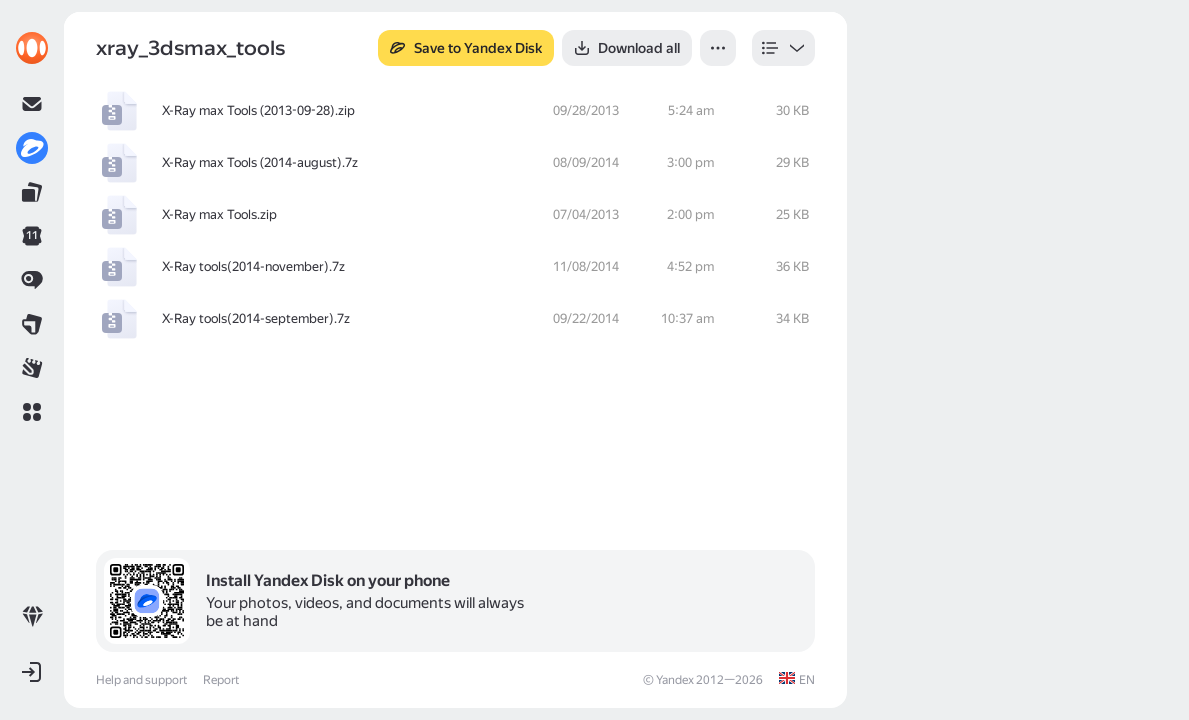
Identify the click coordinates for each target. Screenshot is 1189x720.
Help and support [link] (141, 680)
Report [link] (221, 680)
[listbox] (783, 48)
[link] (32, 48)
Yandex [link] (675, 680)
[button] (32, 412)
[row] (455, 111)
